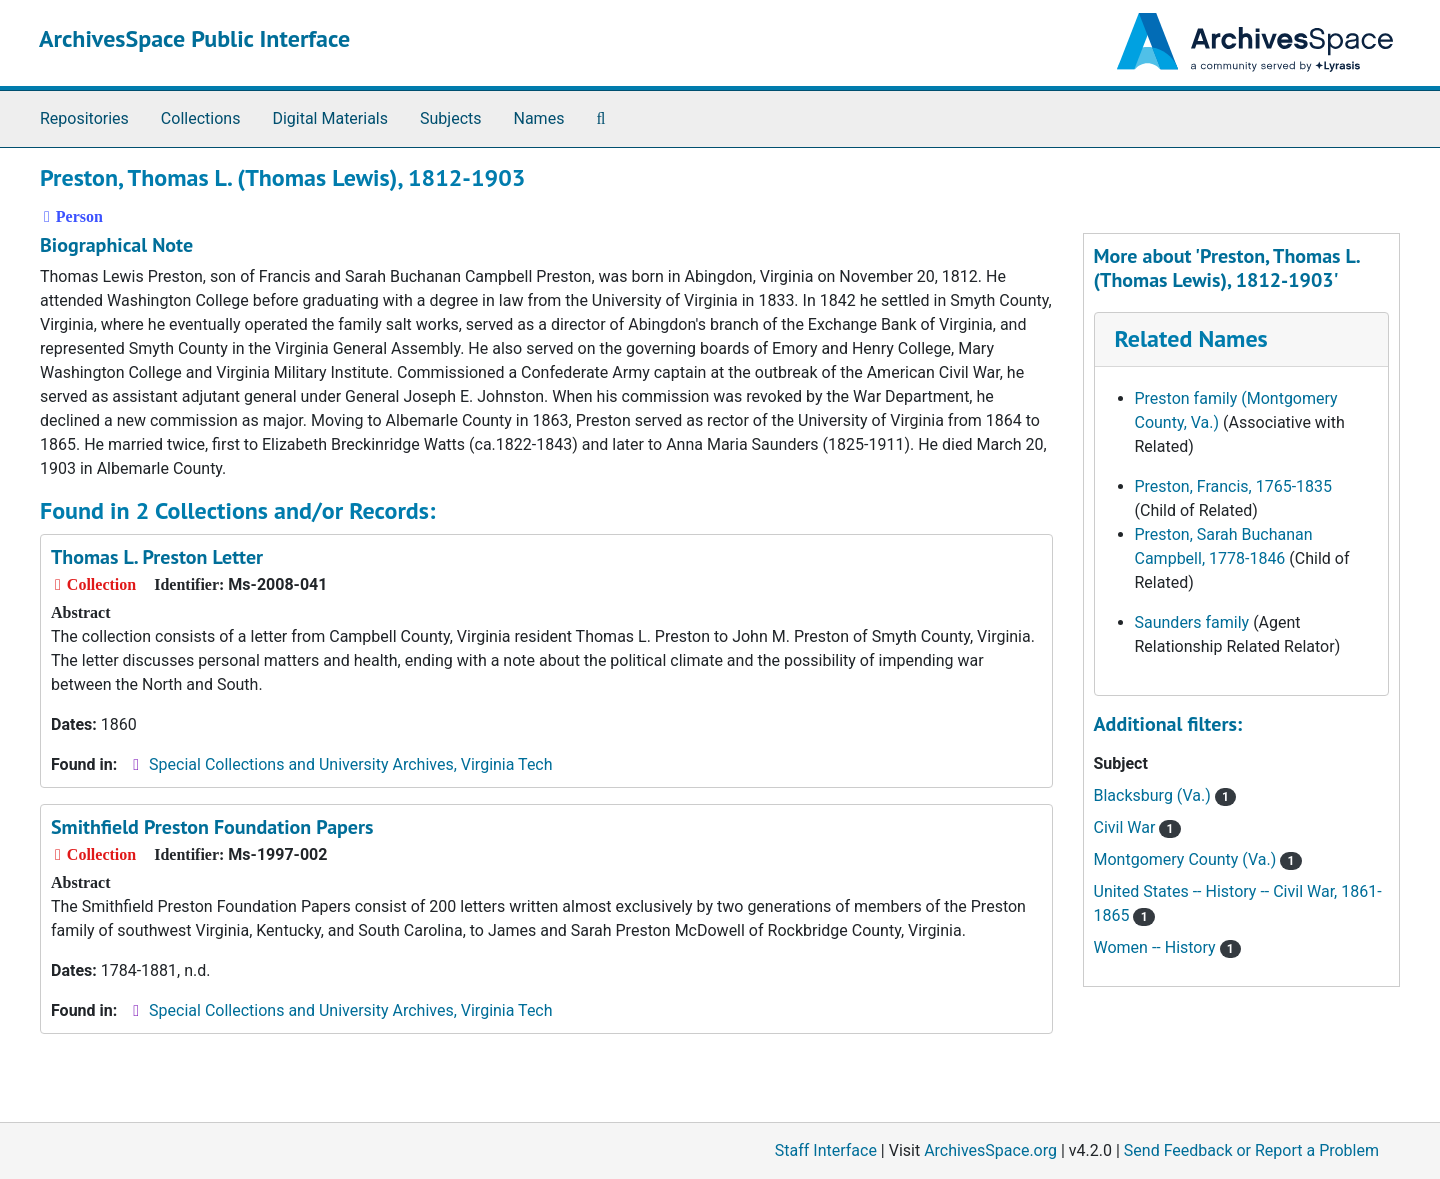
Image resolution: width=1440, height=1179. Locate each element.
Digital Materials (330, 118)
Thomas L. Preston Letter (157, 557)
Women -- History (1167, 947)
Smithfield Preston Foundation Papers (212, 827)
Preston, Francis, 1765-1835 (1234, 486)
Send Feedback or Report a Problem (1251, 1150)
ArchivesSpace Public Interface (194, 38)
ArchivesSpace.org (990, 1150)
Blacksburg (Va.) (1165, 795)
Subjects (450, 118)
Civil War (1137, 827)
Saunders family (1192, 622)
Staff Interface (826, 1150)
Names (539, 118)
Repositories (84, 118)
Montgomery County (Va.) (1198, 859)
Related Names (1191, 338)
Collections (201, 118)
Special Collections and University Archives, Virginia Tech (350, 764)
